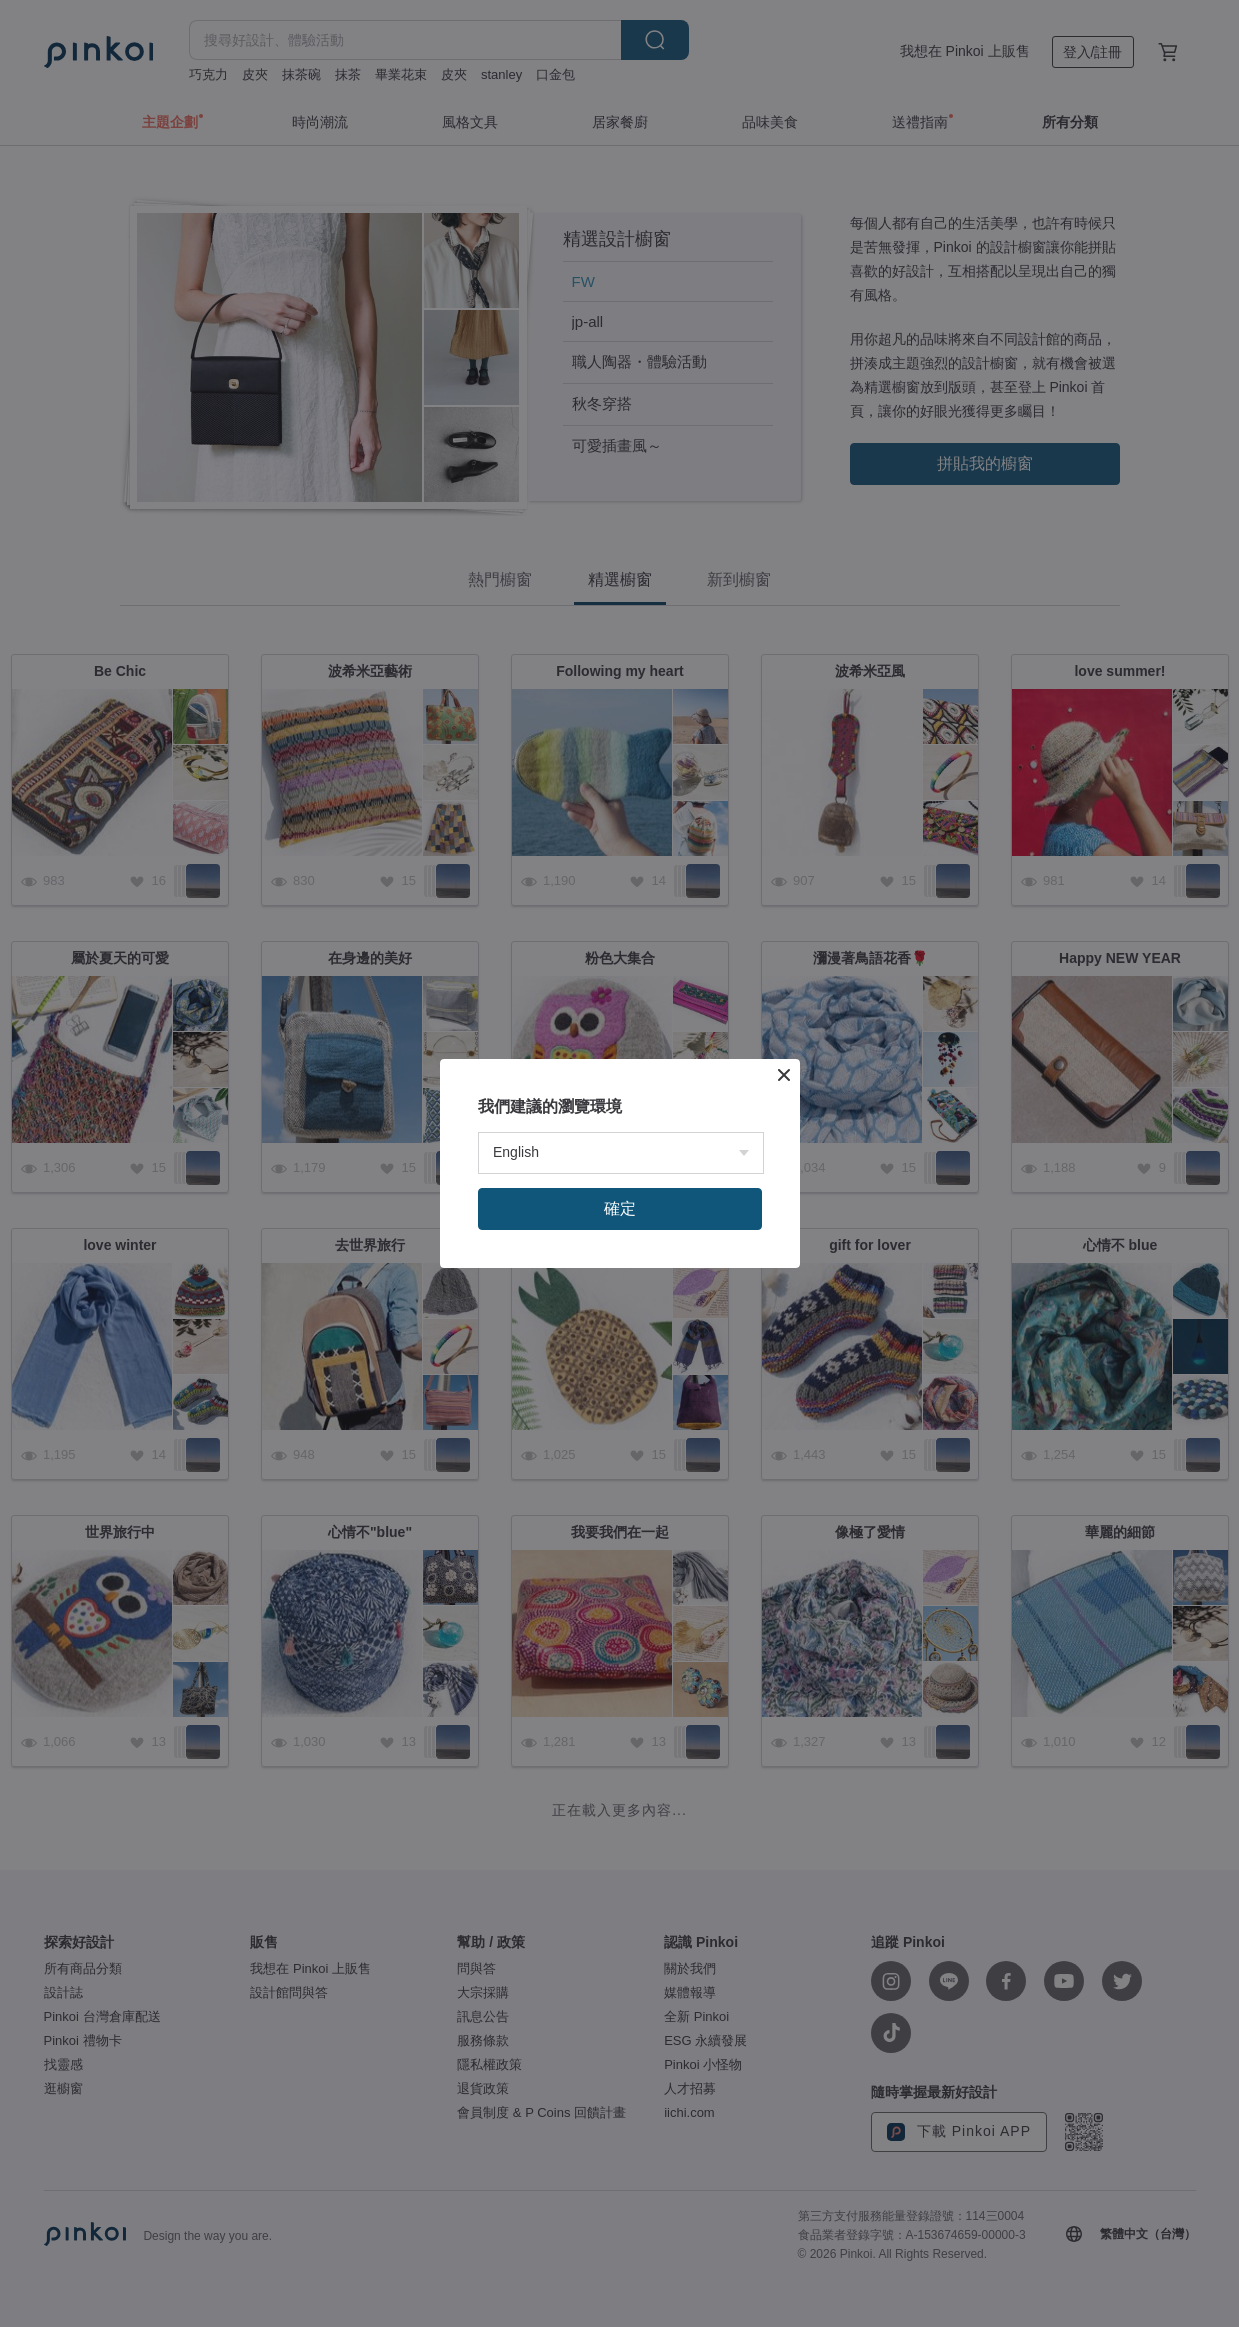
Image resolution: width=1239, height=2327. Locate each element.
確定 (620, 1208)
